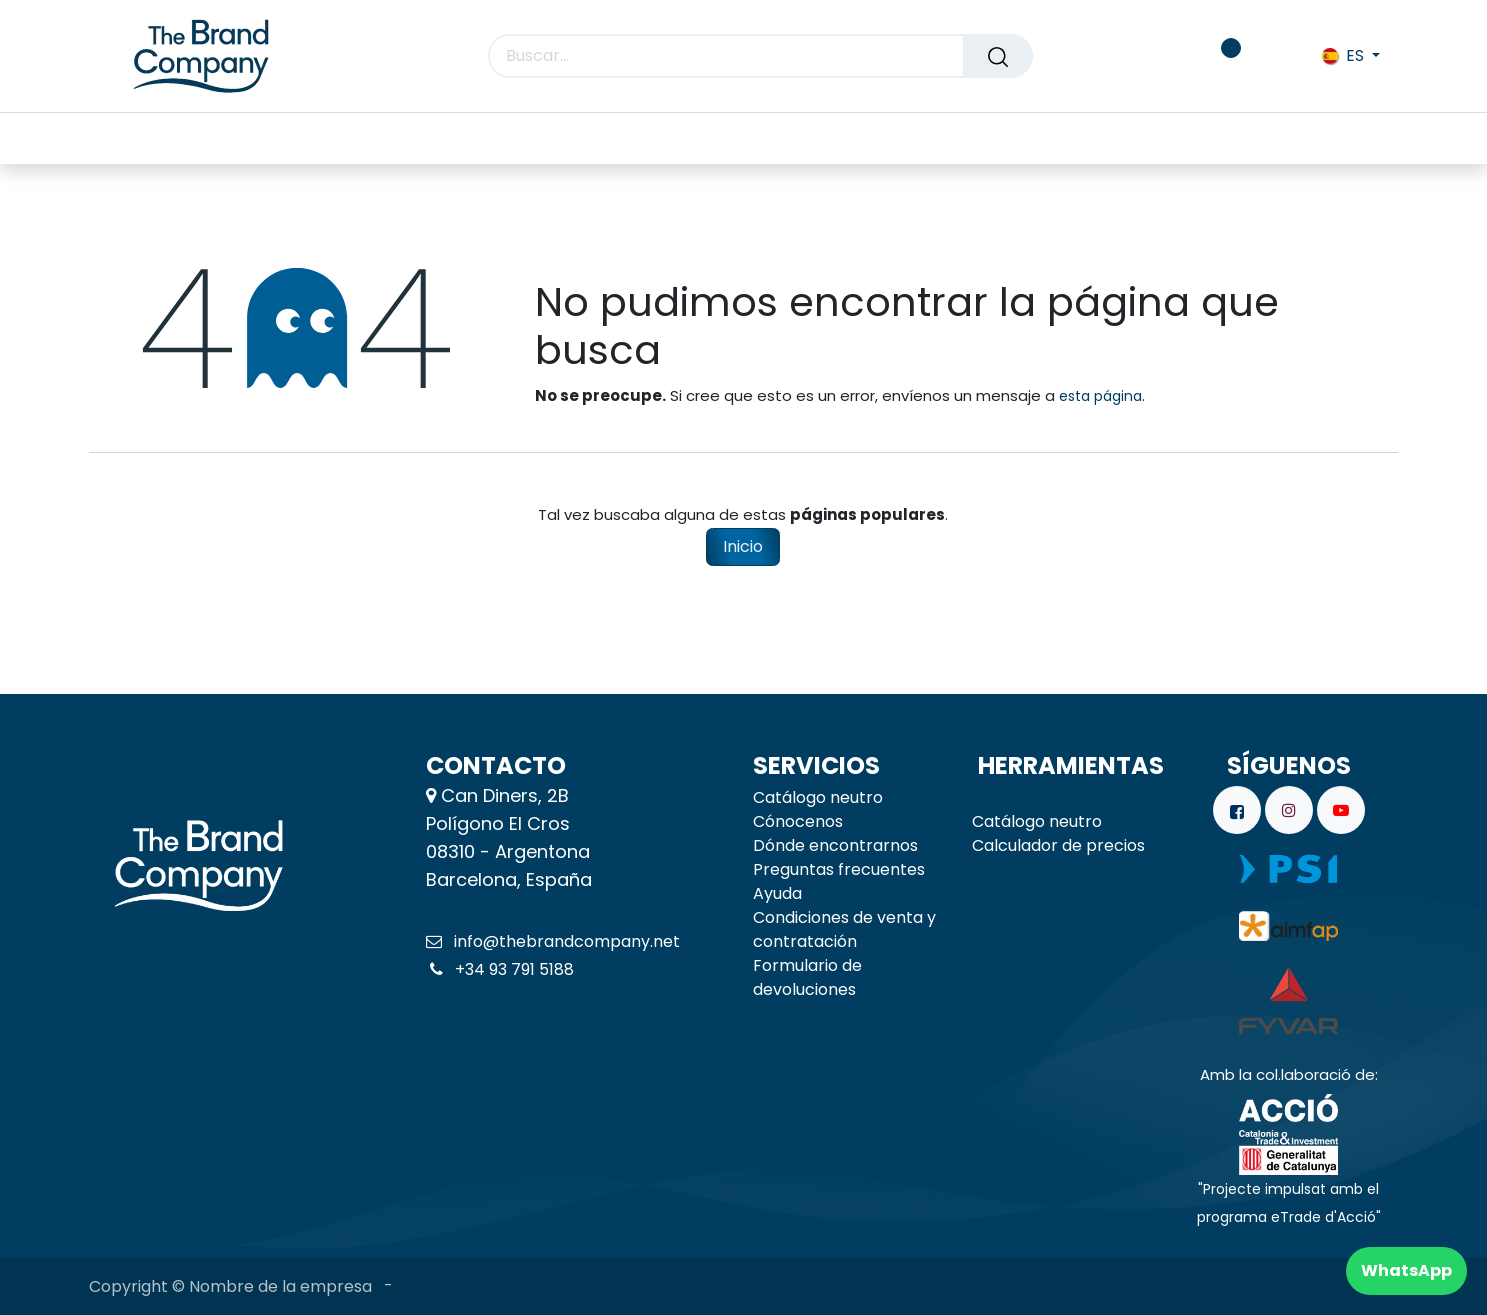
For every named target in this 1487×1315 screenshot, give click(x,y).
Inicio (743, 546)
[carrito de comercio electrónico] (1160, 56)
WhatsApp (1406, 1270)
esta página (1100, 396)
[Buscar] (998, 56)
